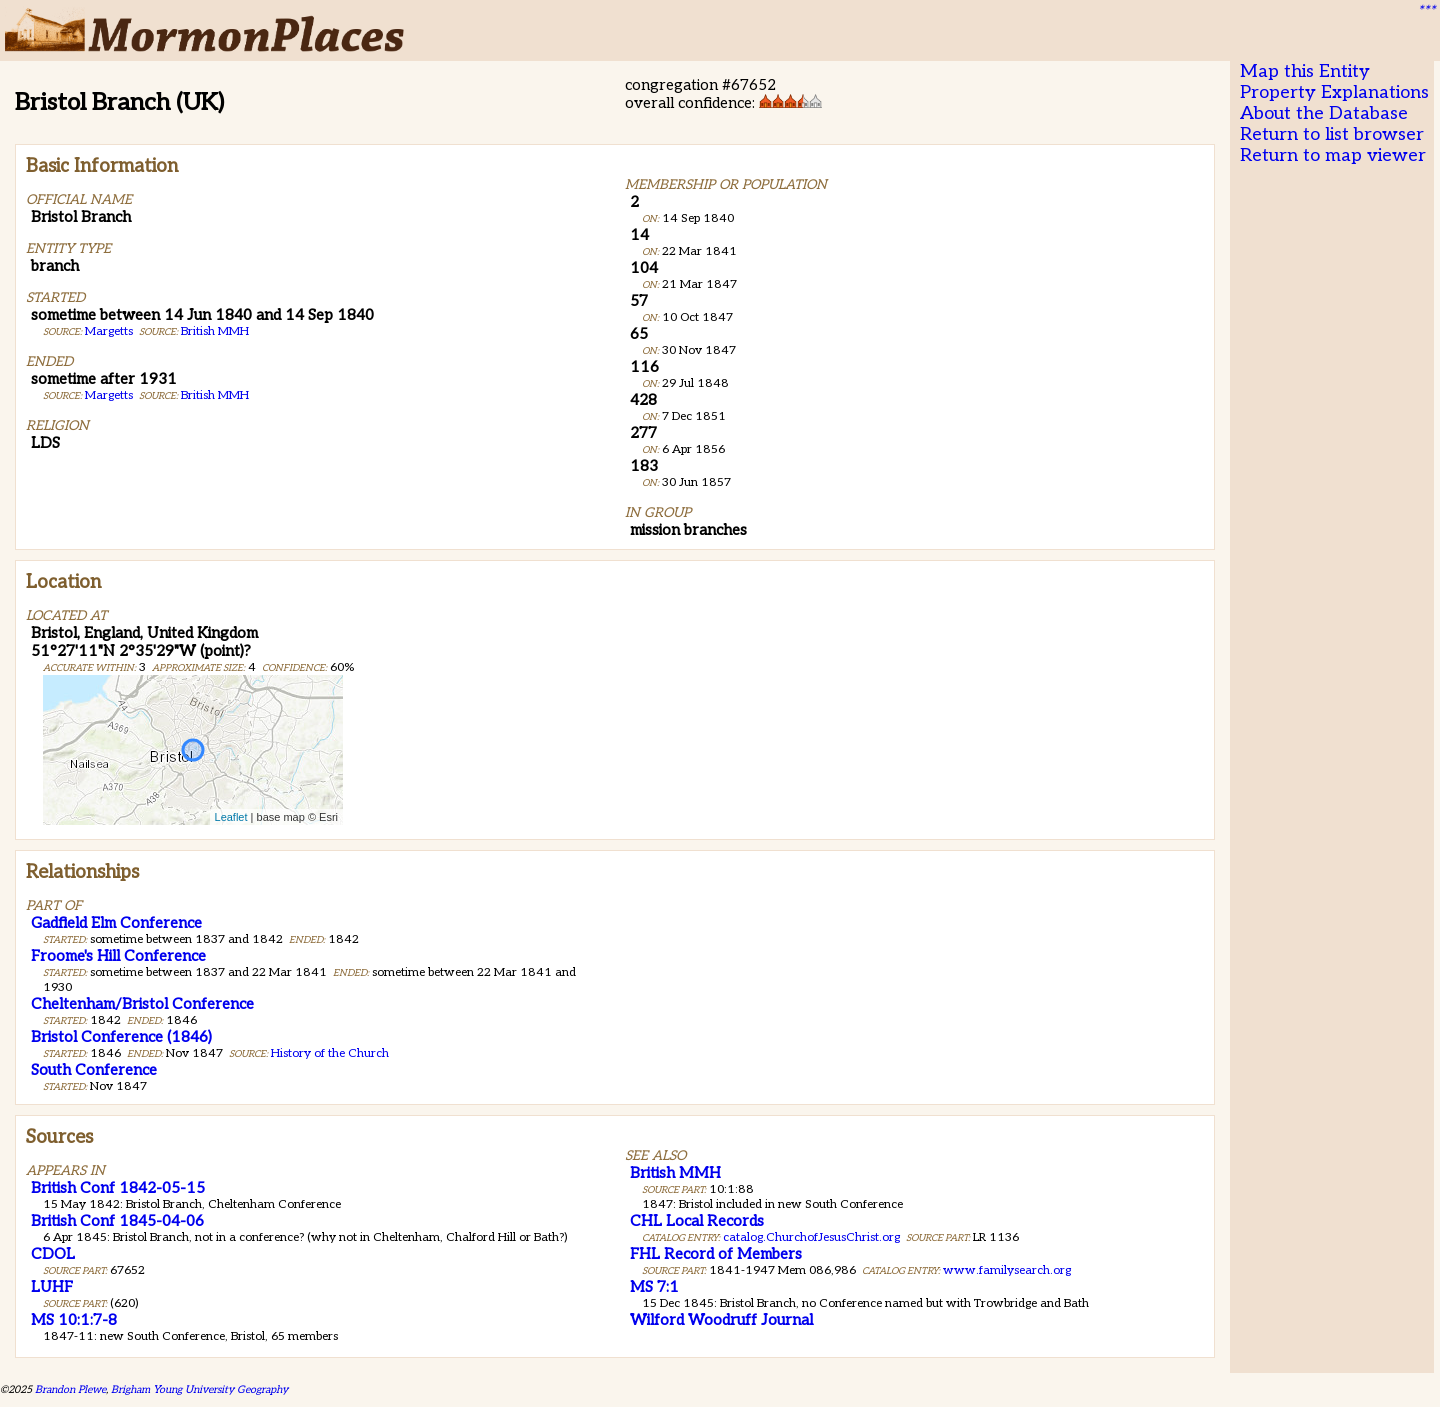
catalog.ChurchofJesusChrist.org (811, 1237)
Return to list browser (1332, 134)
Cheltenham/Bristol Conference (142, 1004)
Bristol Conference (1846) (121, 1037)
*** (1426, 11)
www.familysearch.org (1007, 1270)
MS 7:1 (654, 1287)
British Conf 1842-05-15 (118, 1188)
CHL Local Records (697, 1221)
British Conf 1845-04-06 (117, 1221)
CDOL (53, 1254)
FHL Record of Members (716, 1254)
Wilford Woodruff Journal (721, 1320)
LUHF (52, 1287)
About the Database (1324, 113)
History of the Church (330, 1053)
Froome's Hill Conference (118, 956)
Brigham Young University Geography (199, 1389)
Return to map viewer (1333, 155)
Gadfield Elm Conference (116, 923)
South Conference (94, 1070)
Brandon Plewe (70, 1389)
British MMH (215, 331)
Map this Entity (1305, 71)
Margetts (109, 331)
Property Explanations (1334, 92)
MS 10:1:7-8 (74, 1320)
